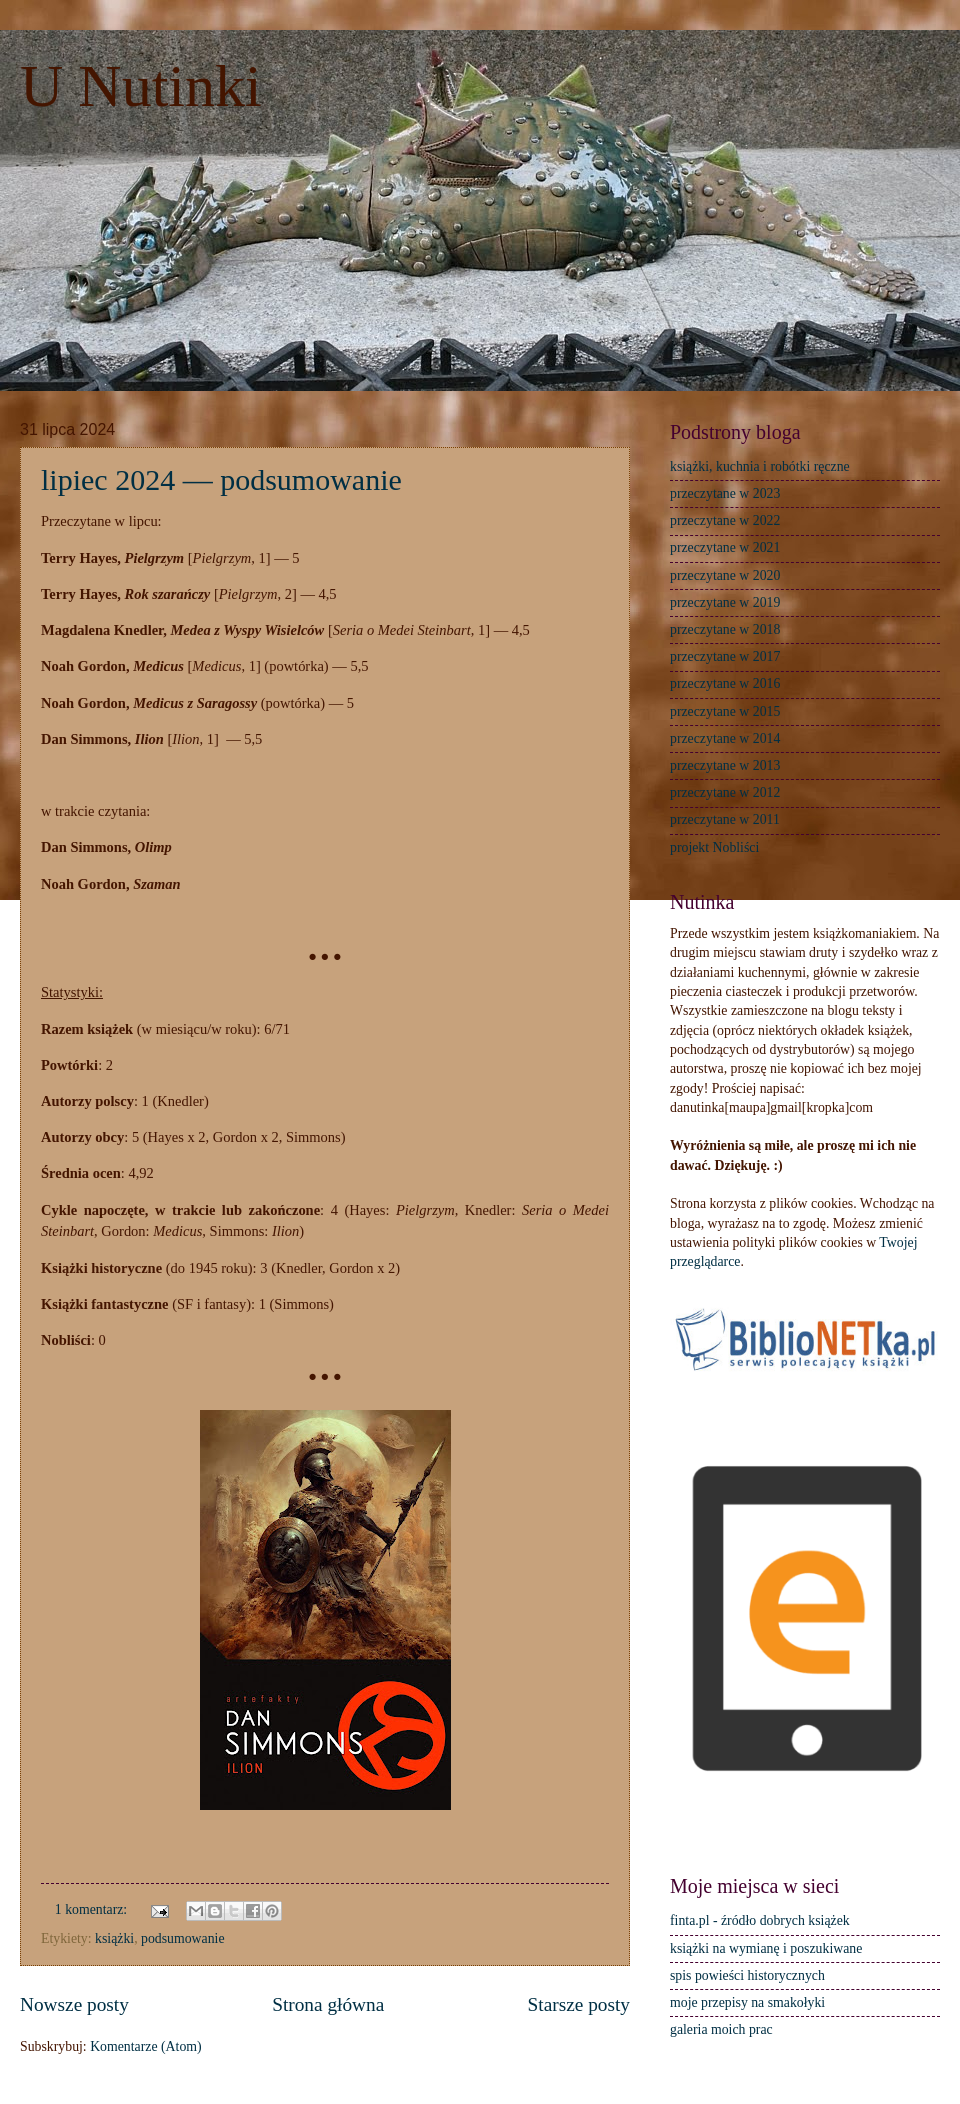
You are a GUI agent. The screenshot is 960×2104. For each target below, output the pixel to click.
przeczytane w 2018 (725, 629)
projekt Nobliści (714, 847)
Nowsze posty (74, 2004)
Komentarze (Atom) (145, 2046)
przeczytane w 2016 (725, 683)
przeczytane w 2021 (725, 547)
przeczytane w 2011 (725, 819)
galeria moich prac (721, 2029)
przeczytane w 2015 (725, 711)
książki (114, 1938)
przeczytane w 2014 (725, 738)
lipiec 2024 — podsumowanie (221, 479)
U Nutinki (141, 86)
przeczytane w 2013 (725, 765)
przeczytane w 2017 (725, 656)
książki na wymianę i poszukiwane (766, 1948)
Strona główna (328, 2004)
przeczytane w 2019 (725, 602)
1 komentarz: (93, 1909)
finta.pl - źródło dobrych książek (760, 1920)
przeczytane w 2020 (725, 575)
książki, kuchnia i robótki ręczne (760, 466)
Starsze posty (579, 2004)
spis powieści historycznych (747, 1975)
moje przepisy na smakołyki (747, 2002)
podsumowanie (183, 1938)
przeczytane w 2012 (725, 792)
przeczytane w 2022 (725, 520)
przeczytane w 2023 (725, 493)
